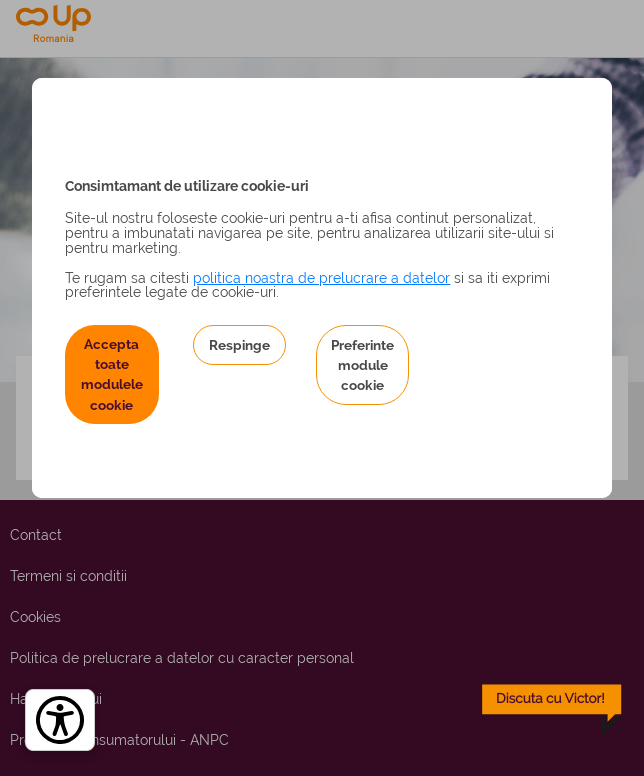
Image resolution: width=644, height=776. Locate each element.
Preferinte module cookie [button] (362, 365)
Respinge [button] (239, 345)
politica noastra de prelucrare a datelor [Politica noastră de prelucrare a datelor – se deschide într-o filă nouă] (321, 278)
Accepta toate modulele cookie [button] (112, 374)
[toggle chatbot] (552, 709)
